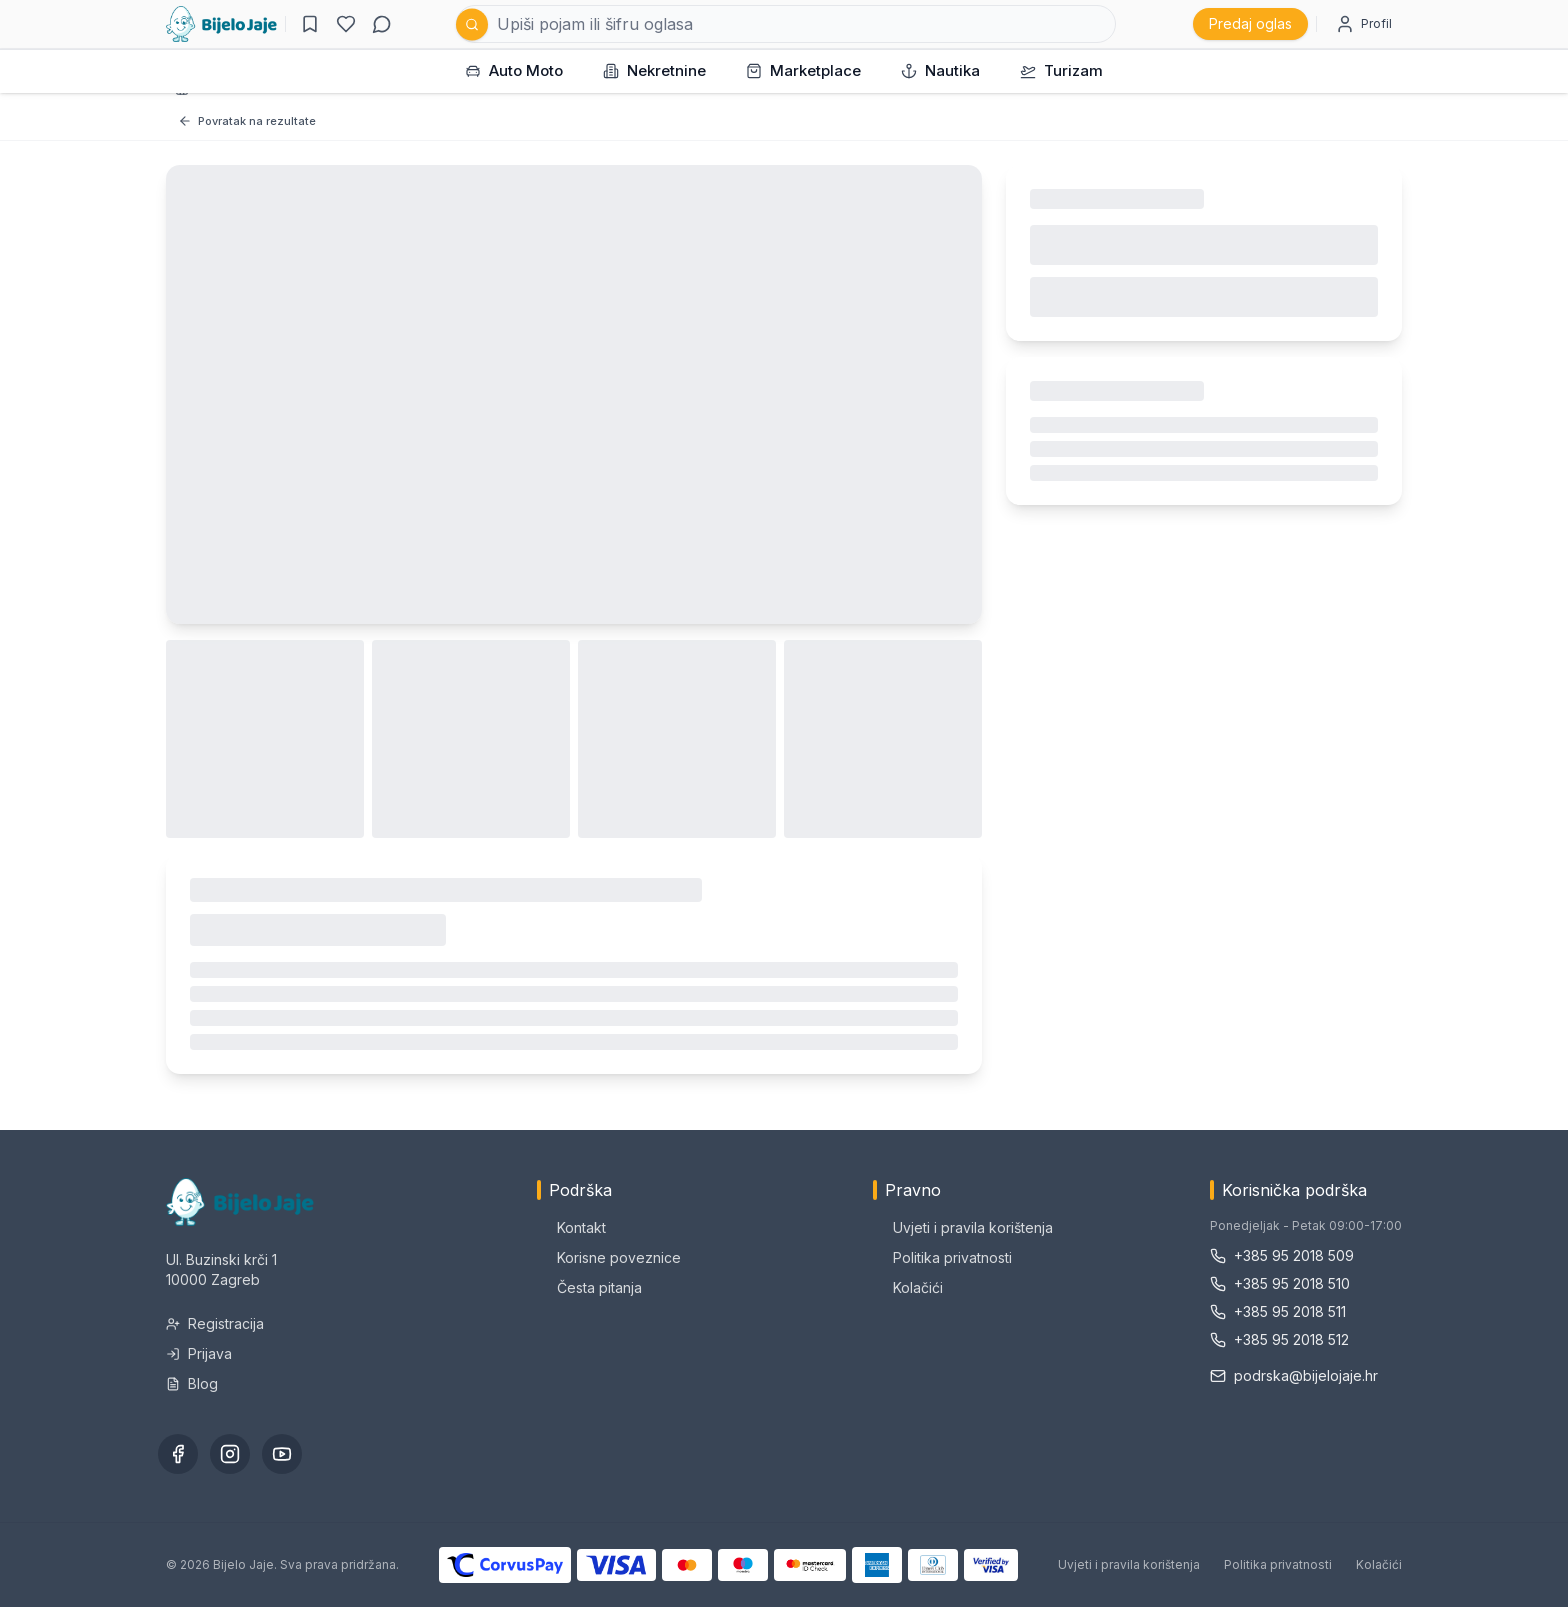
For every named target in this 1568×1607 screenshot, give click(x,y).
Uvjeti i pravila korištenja (963, 1227)
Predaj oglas (1250, 23)
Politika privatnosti (942, 1257)
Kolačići (908, 1287)
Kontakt (571, 1227)
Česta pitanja (589, 1287)
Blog (192, 1383)
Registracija (215, 1323)
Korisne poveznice (609, 1257)
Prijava (199, 1353)
